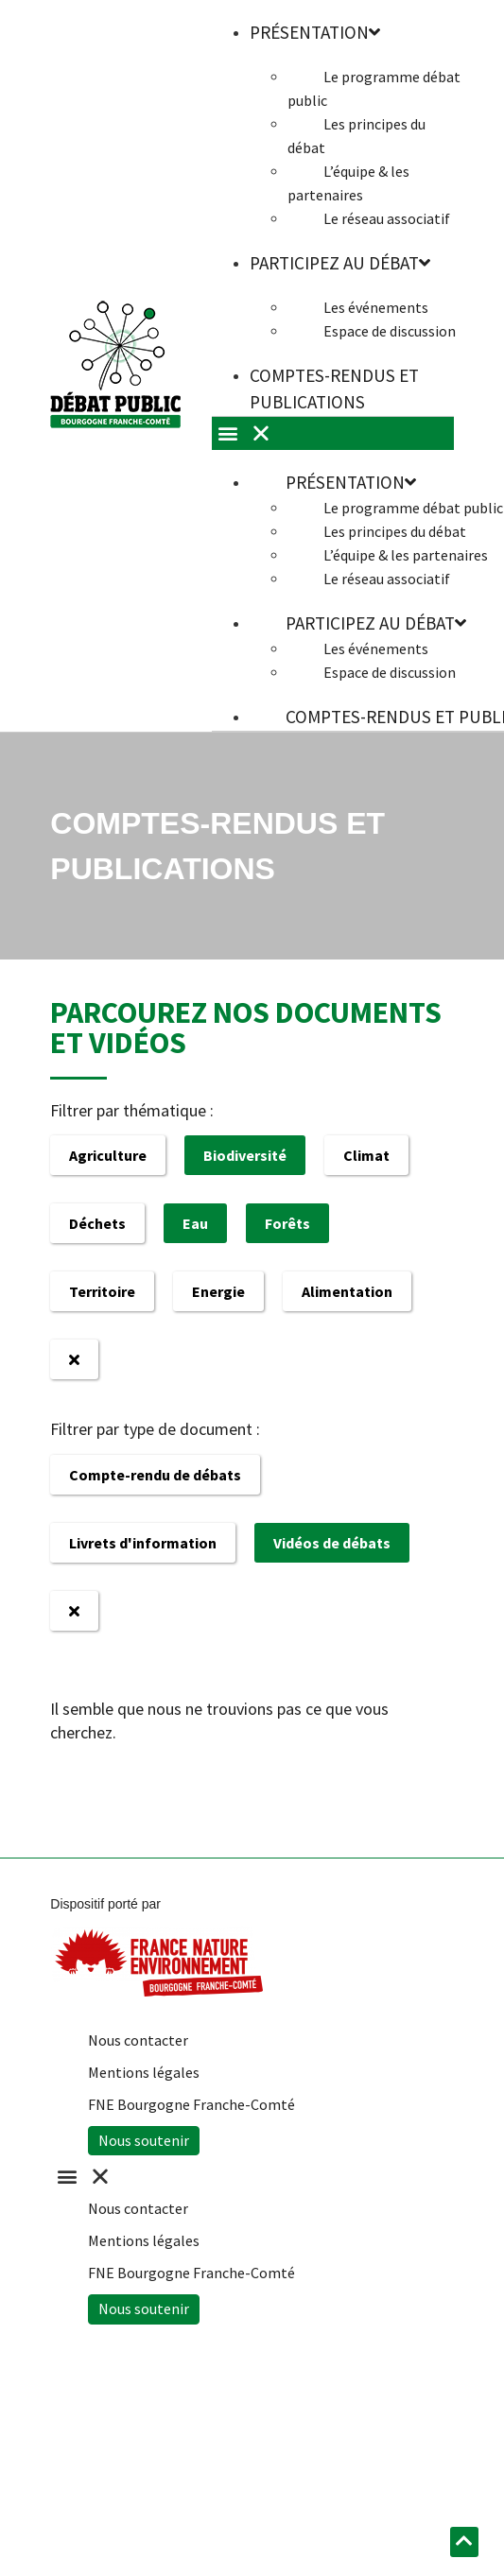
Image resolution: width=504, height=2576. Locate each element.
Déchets (97, 1223)
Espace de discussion (389, 330)
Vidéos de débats (332, 1542)
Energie (218, 1291)
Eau (195, 1223)
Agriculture (108, 1155)
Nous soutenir (143, 2140)
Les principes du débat (356, 135)
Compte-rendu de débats (155, 1474)
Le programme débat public (374, 88)
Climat (366, 1155)
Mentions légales (144, 2072)
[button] (242, 2176)
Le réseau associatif (386, 218)
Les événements (375, 307)
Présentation (351, 482)
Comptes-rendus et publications (334, 389)
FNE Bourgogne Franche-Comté (191, 2104)
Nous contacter (138, 2040)
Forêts (287, 1223)
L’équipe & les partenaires (348, 183)
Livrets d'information (143, 1542)
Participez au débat (340, 262)
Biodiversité (245, 1155)
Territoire (102, 1291)
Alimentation (347, 1291)
